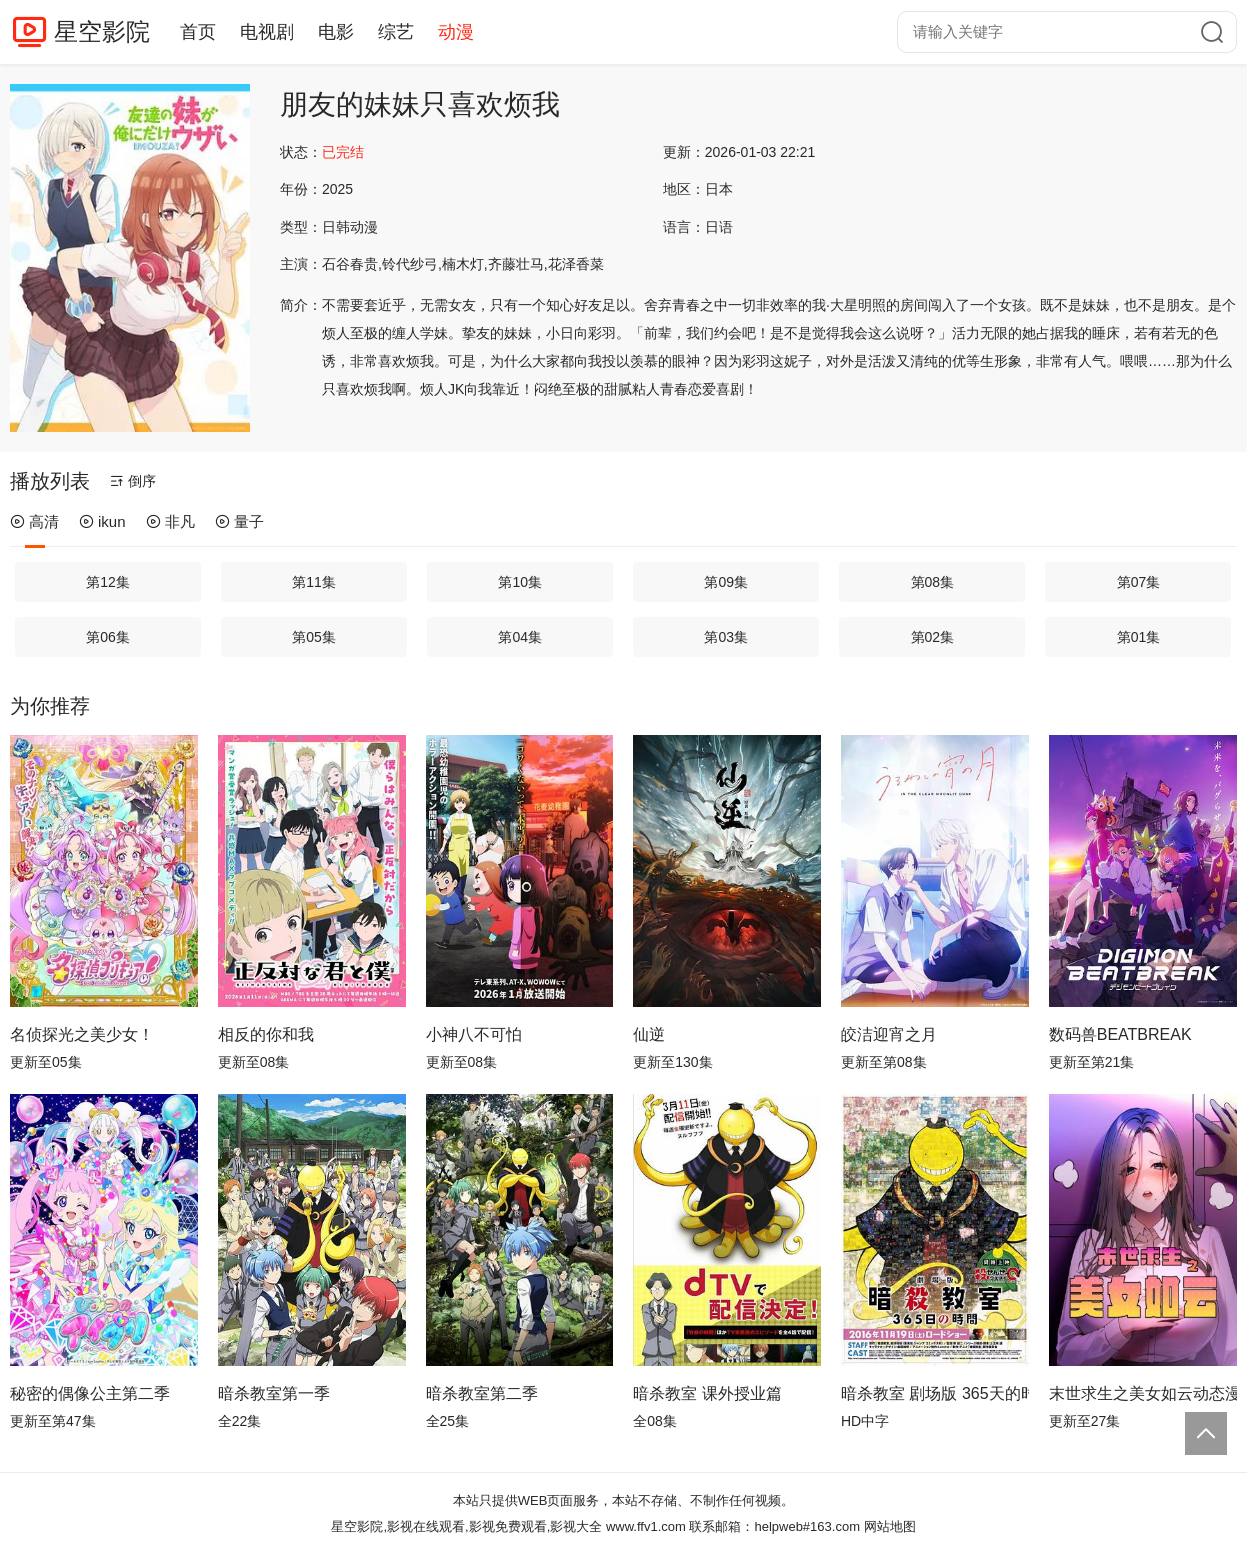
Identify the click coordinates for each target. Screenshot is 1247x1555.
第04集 (520, 637)
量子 (239, 521)
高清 (34, 521)
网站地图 (890, 1526)
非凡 (170, 521)
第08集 (933, 582)
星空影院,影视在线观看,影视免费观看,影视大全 (466, 1526)
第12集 (108, 582)
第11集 (314, 582)
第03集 (726, 637)
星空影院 (102, 31)
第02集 (933, 637)
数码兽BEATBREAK (1120, 1034)
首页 (198, 32)
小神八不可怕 (474, 1034)
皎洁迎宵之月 (889, 1034)
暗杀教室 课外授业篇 (707, 1393)
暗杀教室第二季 (482, 1393)
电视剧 (267, 32)
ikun (102, 521)
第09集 (726, 582)
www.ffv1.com (646, 1526)
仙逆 (649, 1034)
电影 (336, 32)
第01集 (1139, 637)
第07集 (1139, 582)
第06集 (108, 637)
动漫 (456, 32)
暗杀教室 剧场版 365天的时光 (935, 1393)
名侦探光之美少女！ (82, 1034)
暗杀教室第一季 (274, 1393)
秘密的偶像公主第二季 (90, 1393)
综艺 (396, 32)
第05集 (314, 637)
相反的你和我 (266, 1034)
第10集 (520, 582)
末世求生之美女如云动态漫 (1143, 1393)
